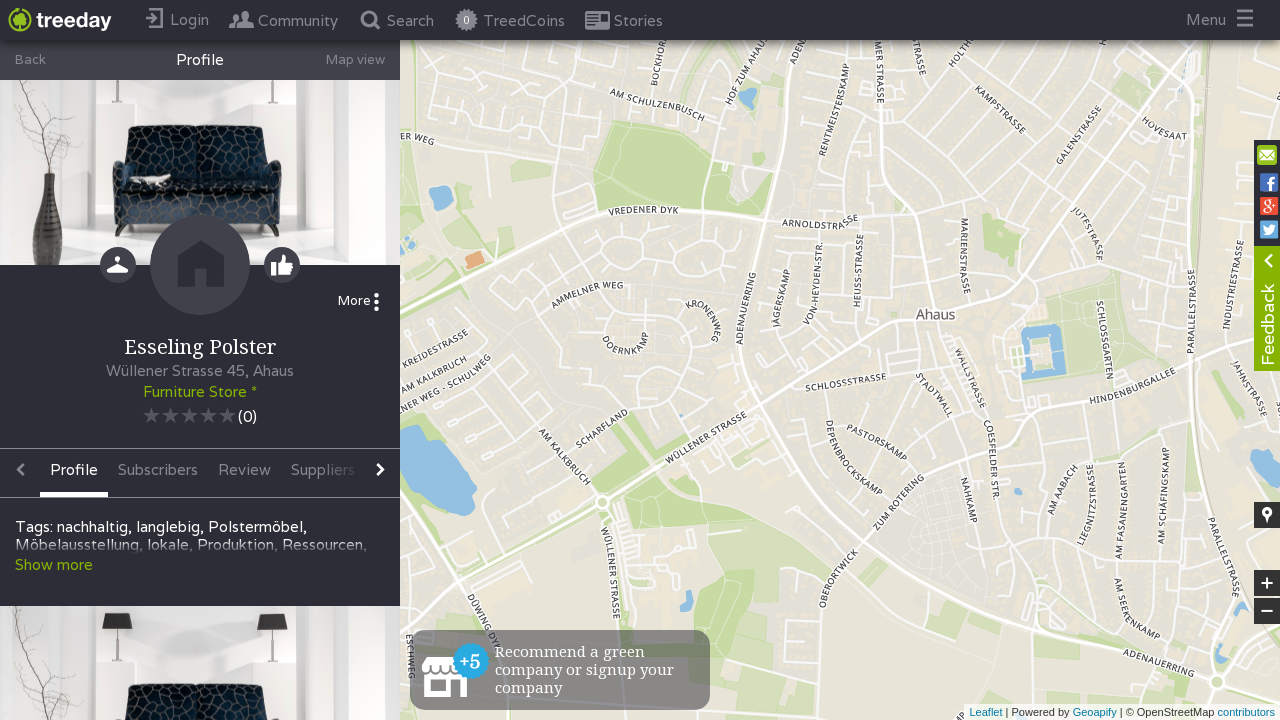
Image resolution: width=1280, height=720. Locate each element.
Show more (54, 564)
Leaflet (985, 712)
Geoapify (1095, 712)
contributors (1246, 712)
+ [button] (1267, 583)
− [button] (1267, 611)
